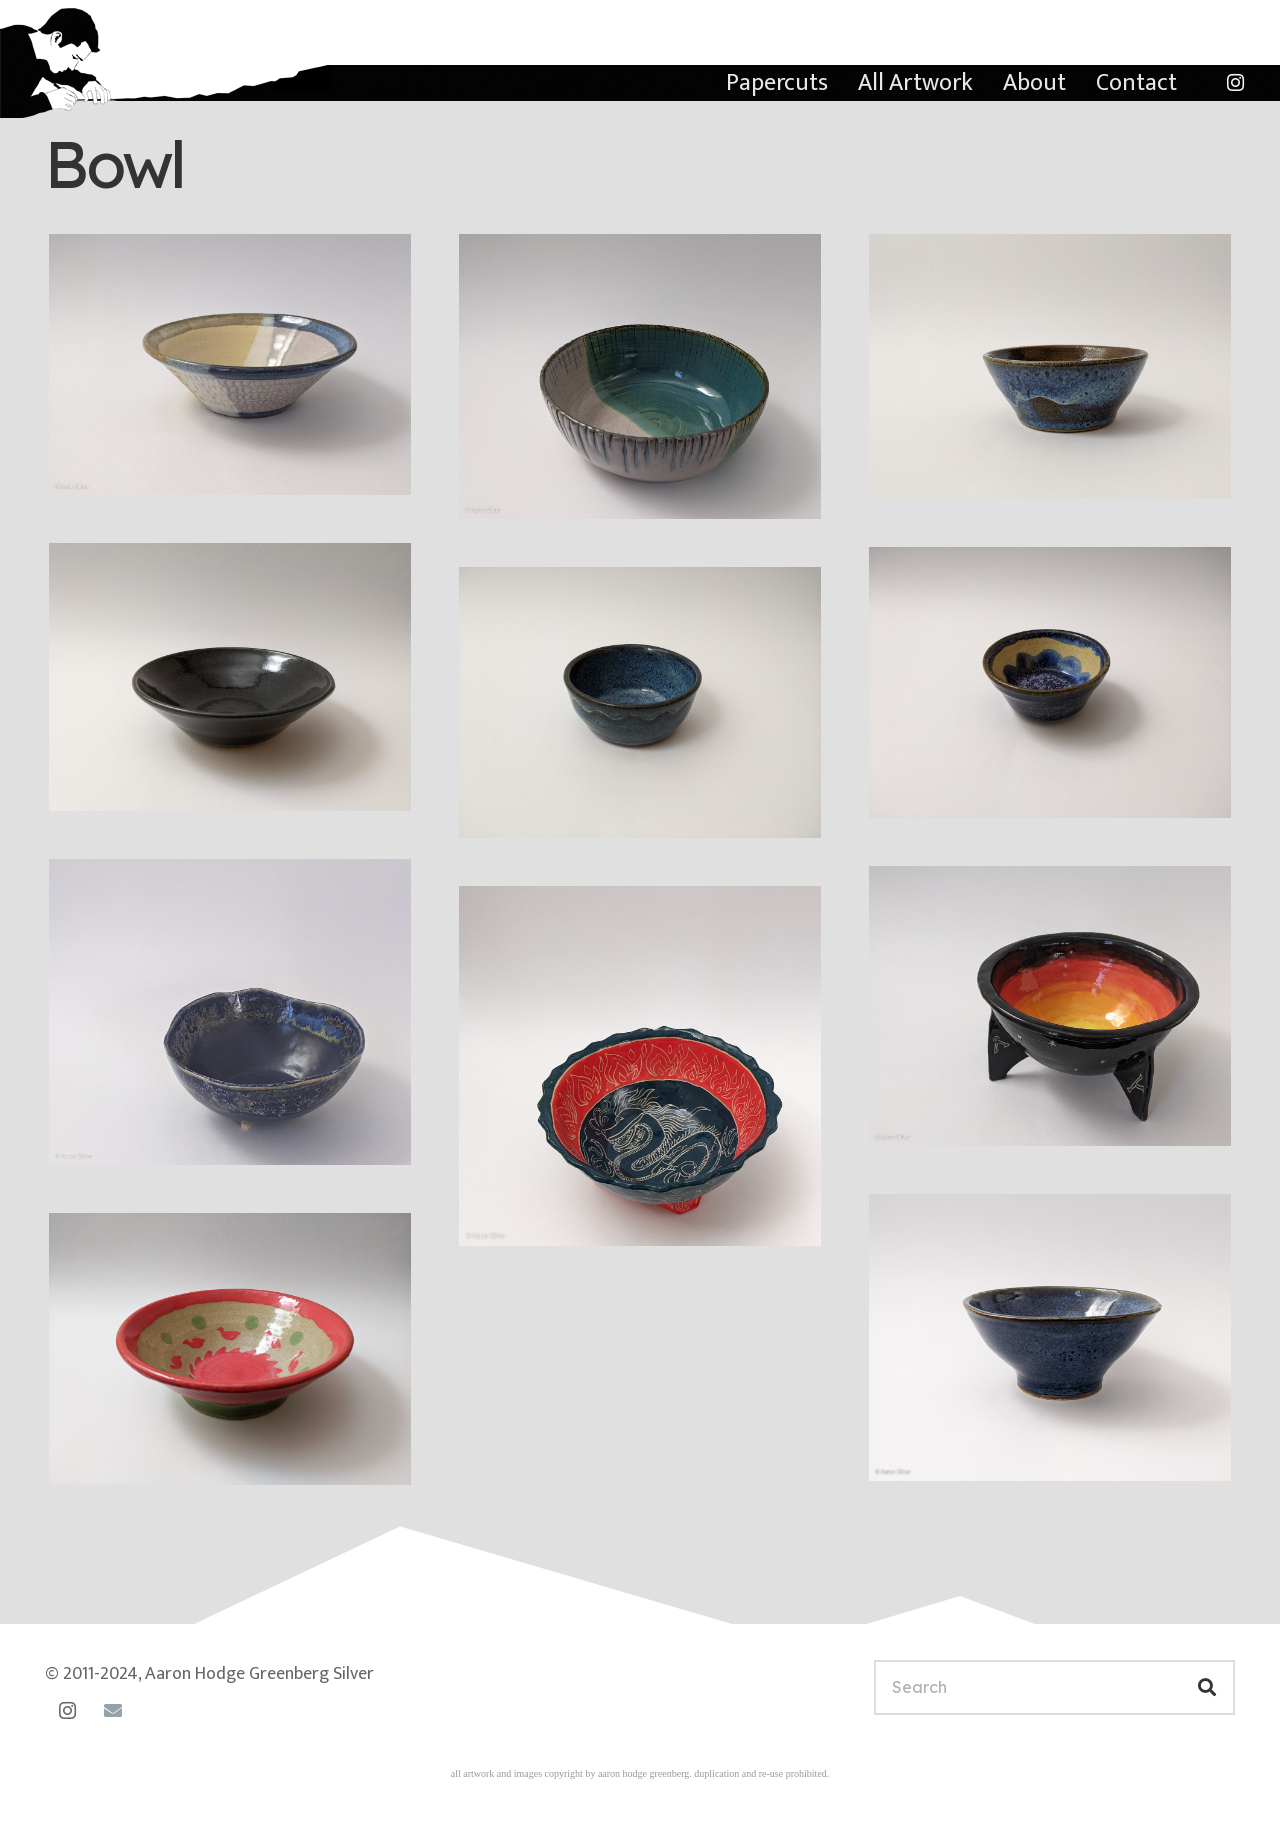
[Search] (1054, 1687)
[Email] (112, 1710)
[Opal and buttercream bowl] (230, 364)
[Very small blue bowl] (1050, 683)
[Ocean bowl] (230, 1011)
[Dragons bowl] (640, 1065)
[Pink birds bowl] (230, 1349)
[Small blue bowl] (1050, 366)
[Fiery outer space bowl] (1050, 1006)
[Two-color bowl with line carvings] (640, 376)
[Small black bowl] (230, 676)
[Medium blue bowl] (1050, 1337)
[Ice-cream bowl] (640, 703)
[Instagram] (1235, 83)
